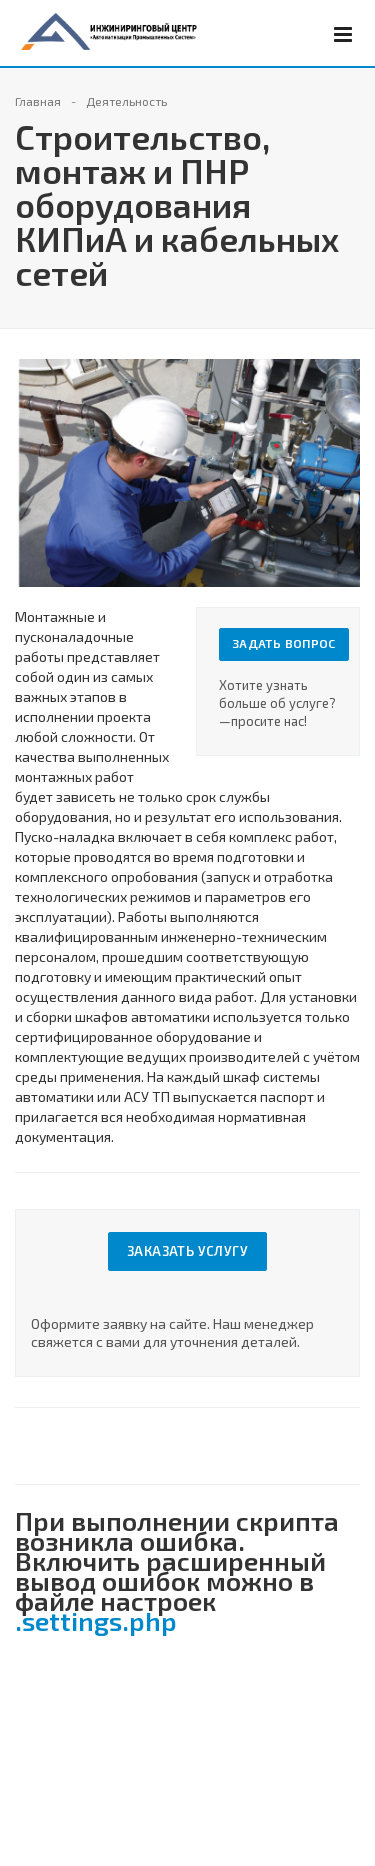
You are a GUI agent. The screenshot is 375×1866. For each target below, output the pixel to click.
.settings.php (96, 1620)
